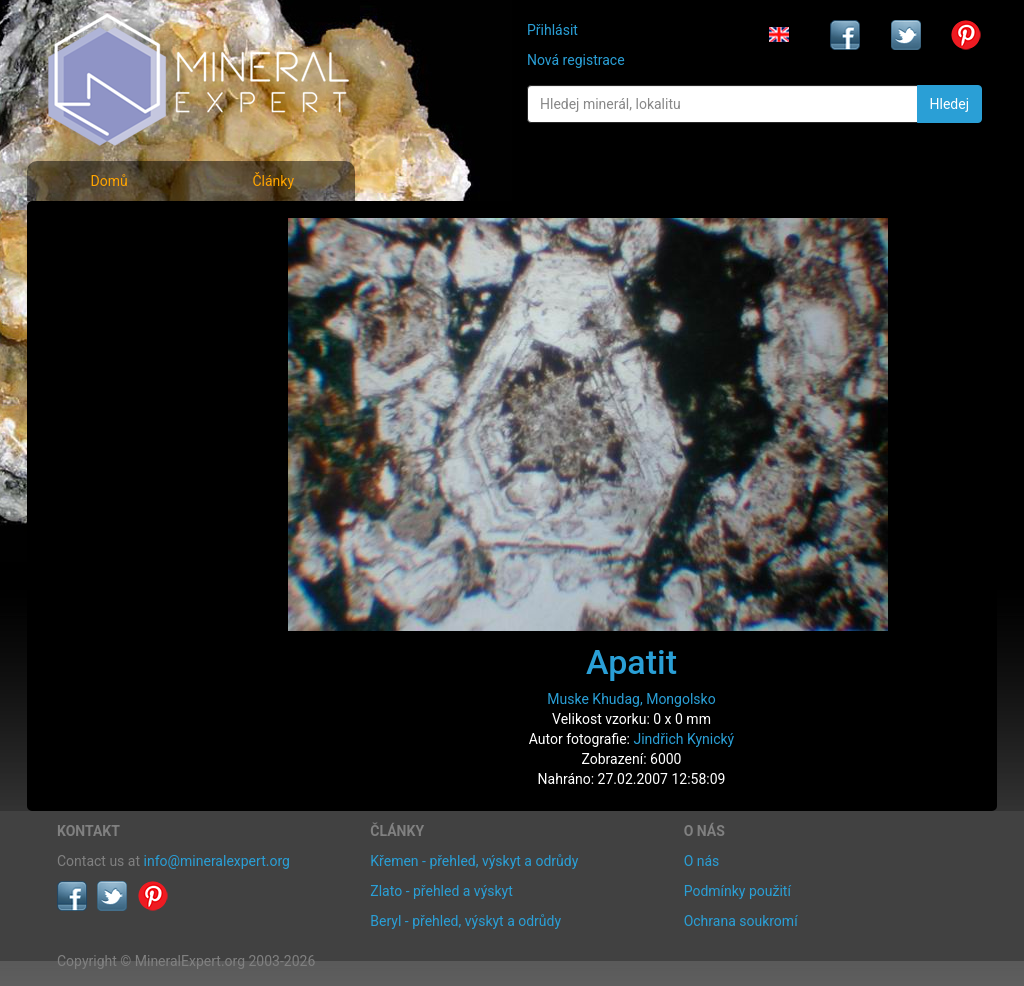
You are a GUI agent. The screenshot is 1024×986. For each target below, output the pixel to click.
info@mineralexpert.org (217, 861)
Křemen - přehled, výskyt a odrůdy (474, 861)
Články (273, 181)
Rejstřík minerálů (126, 274)
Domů (108, 181)
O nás (702, 861)
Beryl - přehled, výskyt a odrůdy (465, 921)
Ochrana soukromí (741, 921)
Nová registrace (576, 60)
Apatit (631, 662)
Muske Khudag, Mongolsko (631, 699)
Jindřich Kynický (683, 739)
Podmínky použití (737, 891)
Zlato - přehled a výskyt (441, 891)
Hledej (949, 104)
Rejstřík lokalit (115, 362)
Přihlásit (552, 30)
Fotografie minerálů (136, 230)
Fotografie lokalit (126, 318)
